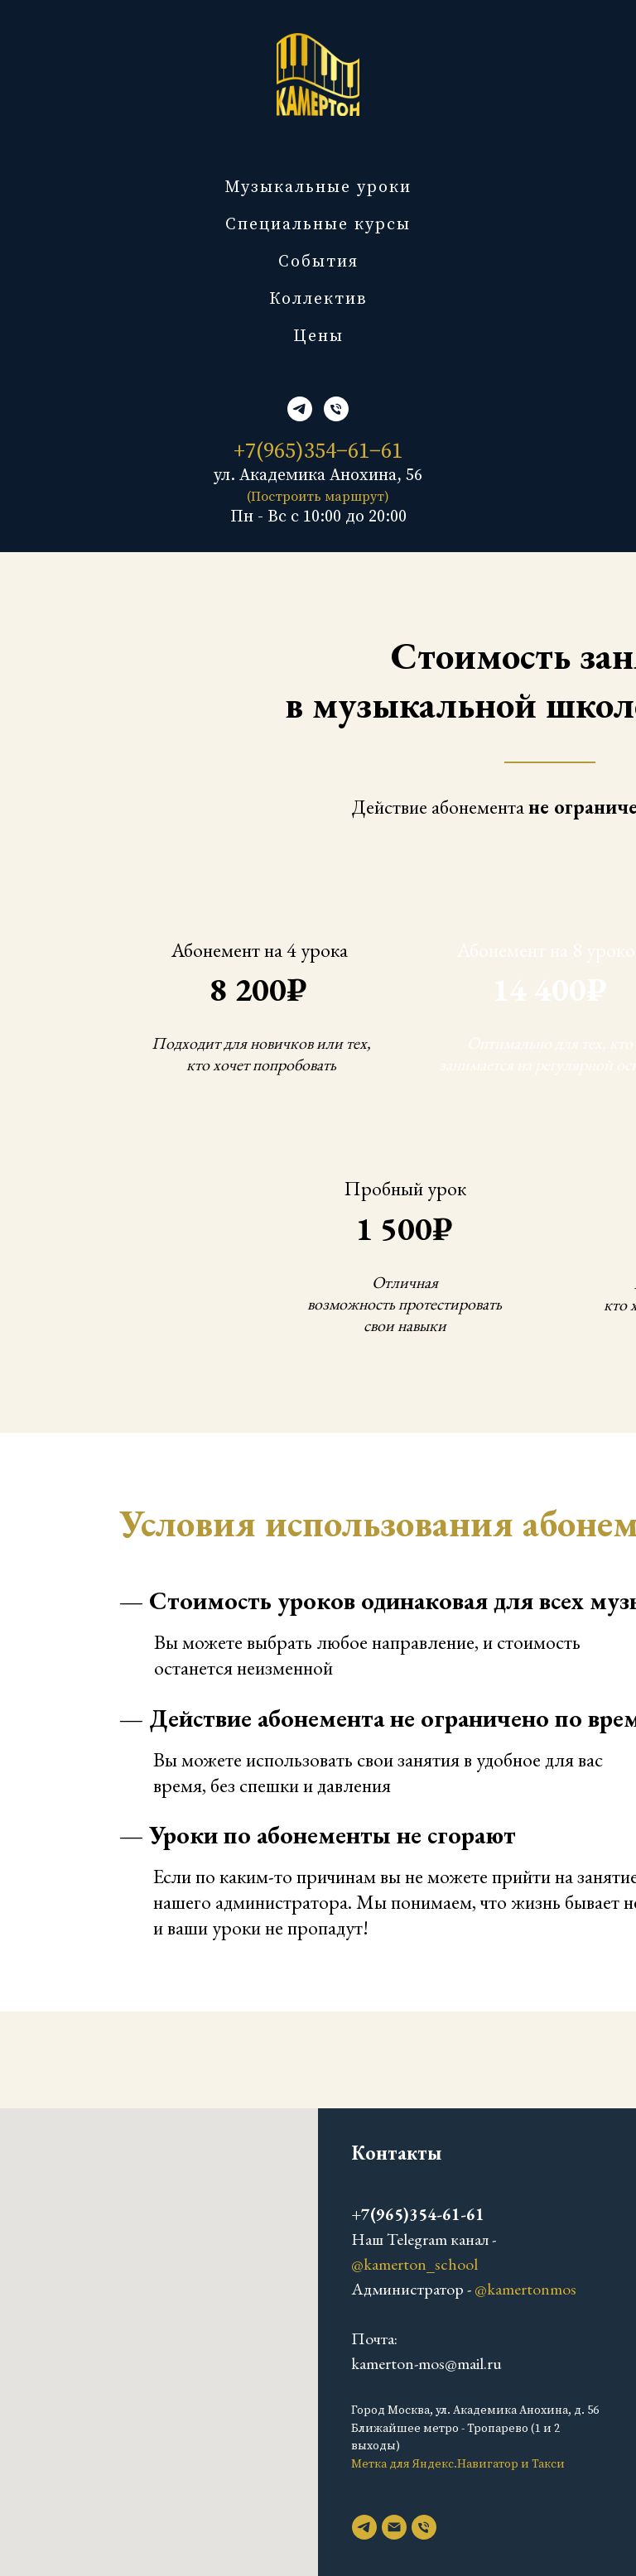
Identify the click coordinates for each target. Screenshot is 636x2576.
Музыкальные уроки (318, 187)
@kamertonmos (525, 2289)
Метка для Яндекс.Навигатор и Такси (458, 2464)
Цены (318, 336)
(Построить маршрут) (318, 496)
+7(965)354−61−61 (318, 451)
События (318, 262)
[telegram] (299, 408)
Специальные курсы (318, 224)
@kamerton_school (414, 2264)
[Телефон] (336, 408)
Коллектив (318, 299)
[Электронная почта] (394, 2527)
